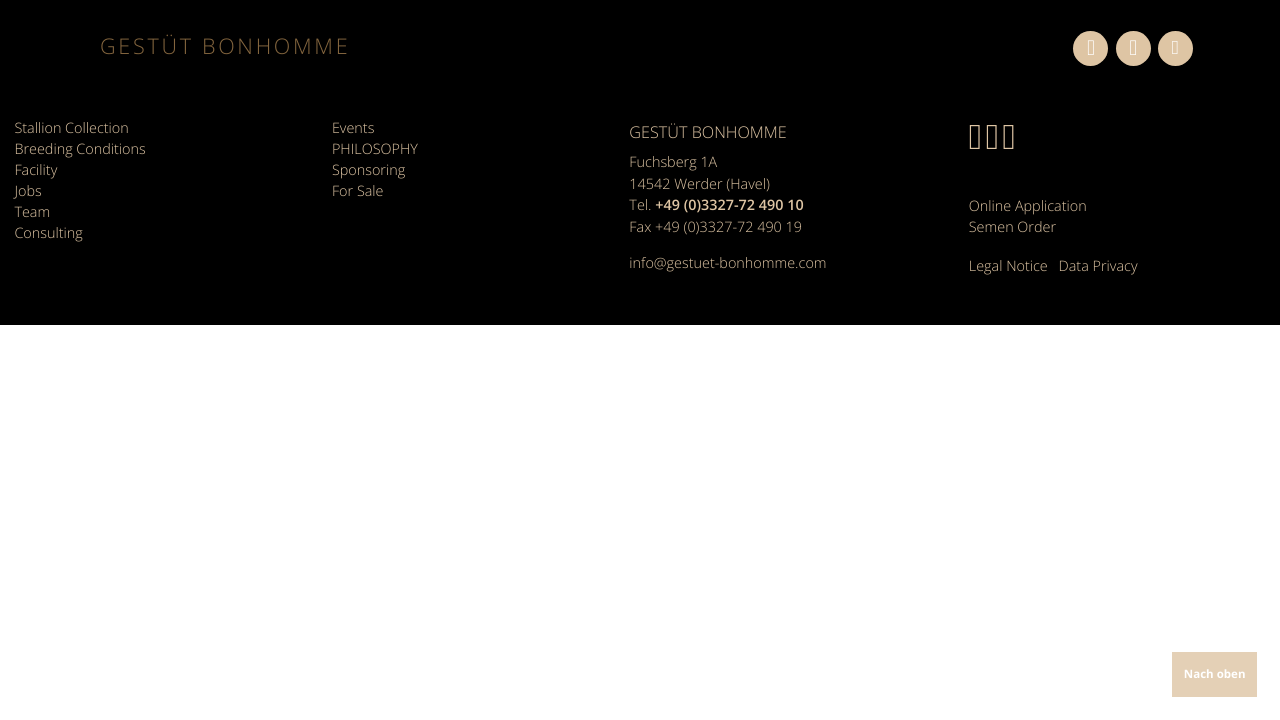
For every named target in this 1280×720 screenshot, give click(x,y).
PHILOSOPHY (375, 149)
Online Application (1028, 206)
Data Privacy (1098, 266)
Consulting (48, 233)
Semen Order (1012, 227)
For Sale (358, 191)
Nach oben (1215, 674)
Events (353, 128)
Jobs (27, 191)
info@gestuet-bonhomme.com (727, 263)
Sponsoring (368, 170)
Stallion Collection (71, 128)
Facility (35, 170)
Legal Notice (1008, 266)
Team (32, 212)
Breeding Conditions (79, 149)
